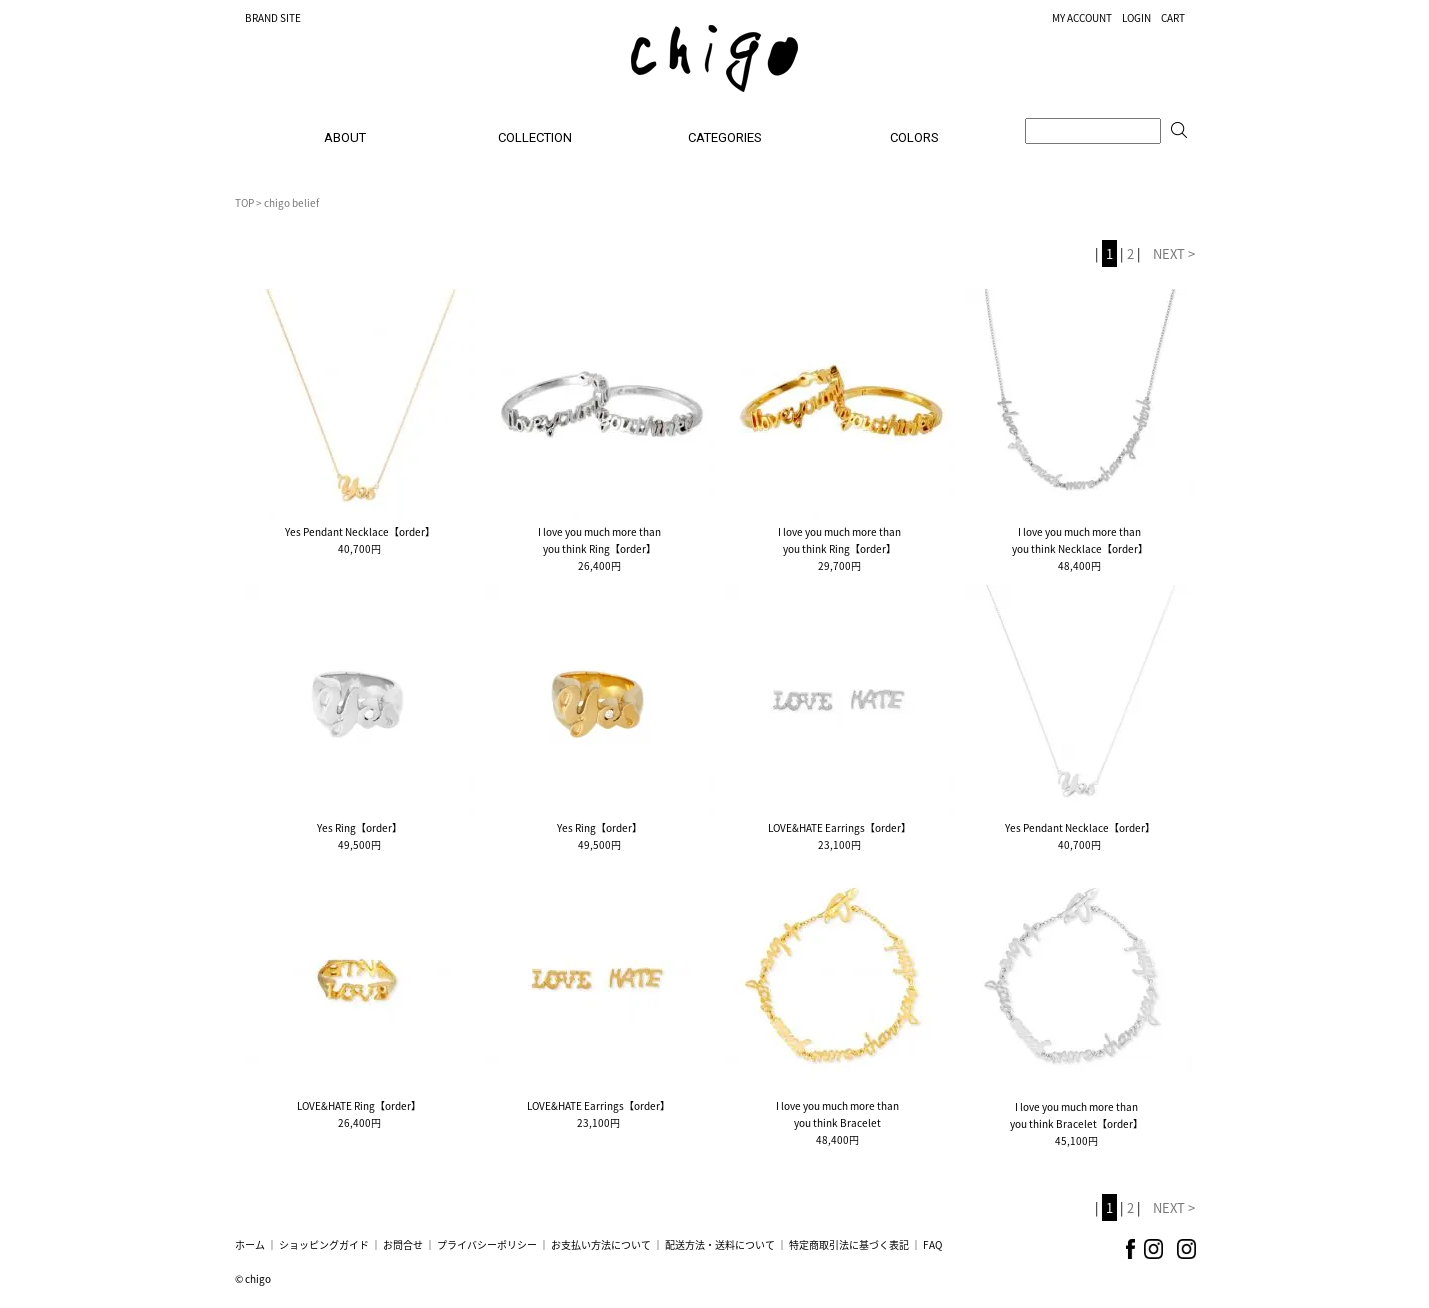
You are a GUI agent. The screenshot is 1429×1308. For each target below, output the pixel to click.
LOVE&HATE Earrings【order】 (839, 827)
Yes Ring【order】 (359, 827)
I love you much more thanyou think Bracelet (837, 1114)
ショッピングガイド (324, 1244)
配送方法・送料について (720, 1244)
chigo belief (291, 202)
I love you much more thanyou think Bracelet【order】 (1076, 1115)
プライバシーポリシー (487, 1244)
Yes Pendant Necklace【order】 (360, 531)
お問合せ (403, 1244)
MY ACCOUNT (1082, 17)
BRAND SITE (273, 17)
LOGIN (1136, 17)
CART (1173, 17)
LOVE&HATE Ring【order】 (359, 1105)
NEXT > (1174, 253)
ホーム (250, 1244)
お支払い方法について (601, 1244)
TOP (244, 202)
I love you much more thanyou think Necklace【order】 (1080, 540)
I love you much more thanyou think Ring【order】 (599, 540)
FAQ (932, 1244)
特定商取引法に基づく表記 (849, 1244)
